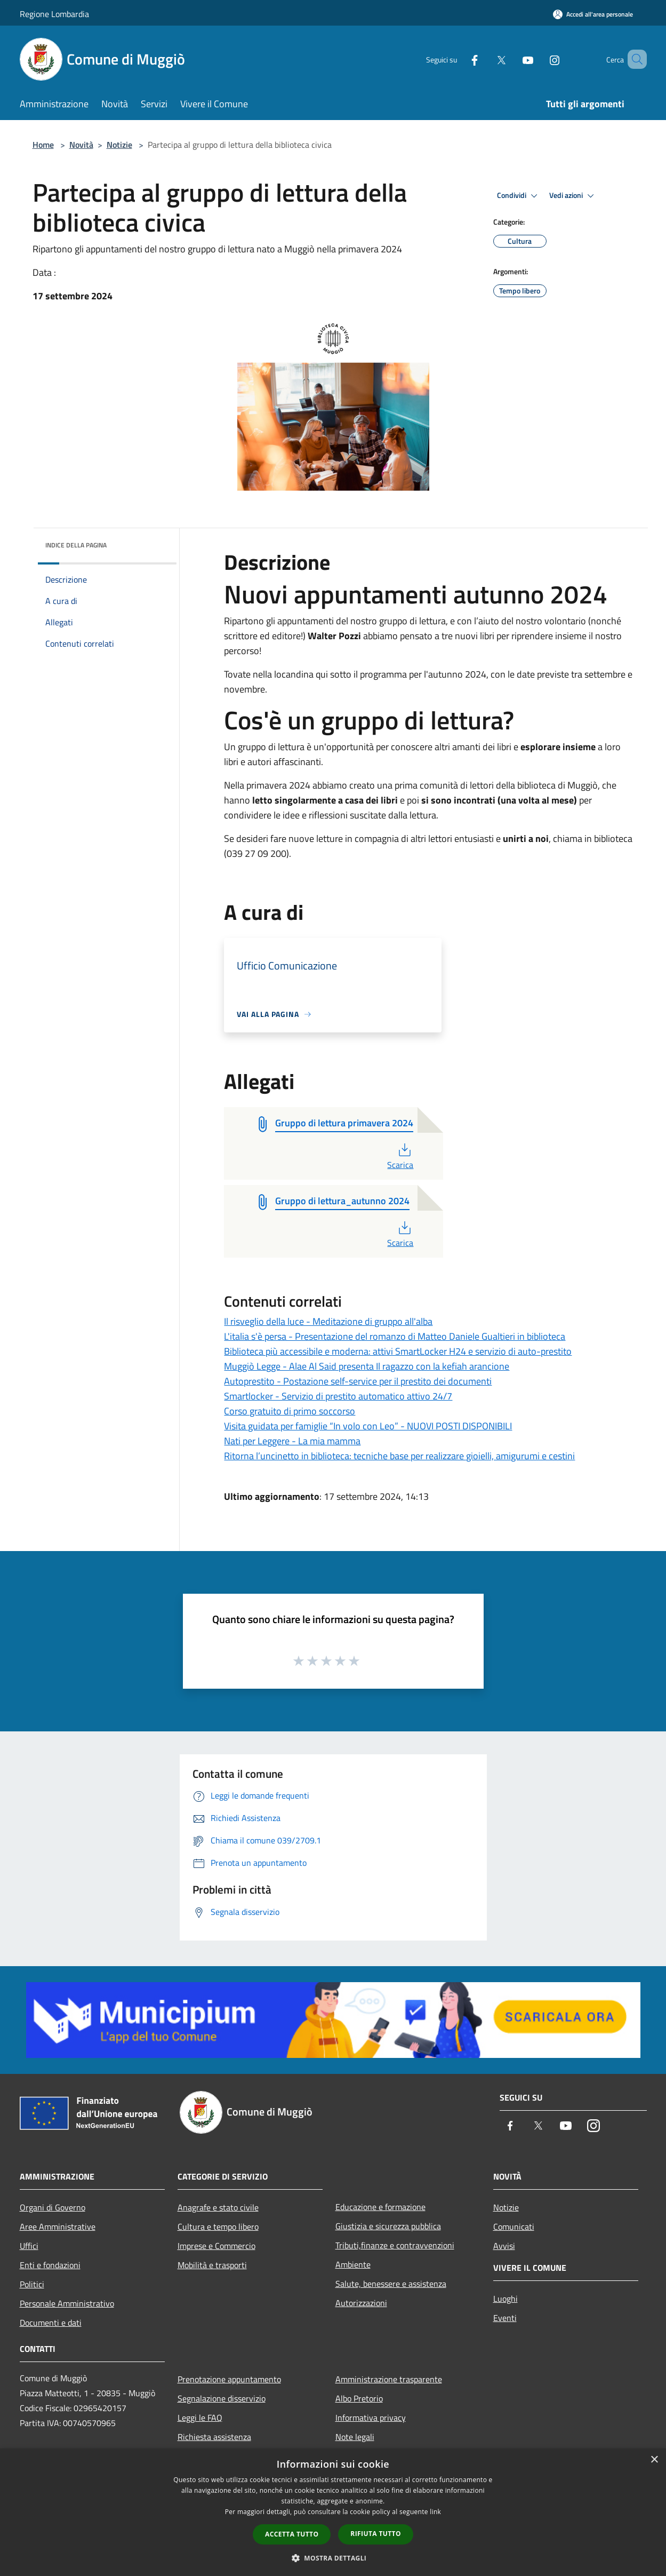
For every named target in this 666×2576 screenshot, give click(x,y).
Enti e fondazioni (50, 2265)
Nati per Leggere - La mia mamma (292, 1441)
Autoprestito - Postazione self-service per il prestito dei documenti (358, 1381)
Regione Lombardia (54, 13)
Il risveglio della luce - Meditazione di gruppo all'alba (328, 1321)
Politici (32, 2284)
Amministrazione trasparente (388, 2379)
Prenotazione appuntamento (229, 2379)
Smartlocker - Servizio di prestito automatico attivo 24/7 (338, 1396)
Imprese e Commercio (216, 2245)
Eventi (505, 2317)
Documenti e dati (51, 2322)
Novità (81, 144)
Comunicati (513, 2226)
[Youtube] (512, 59)
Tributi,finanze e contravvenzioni (394, 2245)
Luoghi (505, 2298)
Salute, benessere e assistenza (390, 2283)
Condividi (519, 195)
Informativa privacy (370, 2417)
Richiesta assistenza (214, 2436)
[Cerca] (634, 59)
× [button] (654, 2460)
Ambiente (353, 2264)
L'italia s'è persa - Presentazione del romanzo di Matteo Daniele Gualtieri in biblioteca (394, 1336)
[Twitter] (485, 59)
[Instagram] (539, 59)
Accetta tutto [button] (291, 2534)
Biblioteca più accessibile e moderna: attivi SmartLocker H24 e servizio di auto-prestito (398, 1351)
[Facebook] (459, 59)
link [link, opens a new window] (435, 2511)
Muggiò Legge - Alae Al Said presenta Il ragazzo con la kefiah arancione (366, 1366)
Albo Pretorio (359, 2398)
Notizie (119, 144)
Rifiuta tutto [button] (375, 2533)
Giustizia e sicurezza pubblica (388, 2226)
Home (43, 144)
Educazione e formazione (380, 2206)
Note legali (354, 2436)
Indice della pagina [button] (76, 545)
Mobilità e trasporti (212, 2265)
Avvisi (504, 2245)
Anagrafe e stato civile (218, 2207)
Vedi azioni (573, 195)
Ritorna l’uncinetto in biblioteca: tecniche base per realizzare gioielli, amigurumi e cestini (399, 1456)
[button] (333, 2558)
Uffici (29, 2245)
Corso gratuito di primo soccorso (289, 1411)
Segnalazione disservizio (222, 2398)
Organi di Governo (52, 2207)
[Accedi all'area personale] (593, 14)
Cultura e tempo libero (218, 2226)
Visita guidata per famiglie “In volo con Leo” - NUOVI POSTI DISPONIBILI (368, 1426)
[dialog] (333, 2512)
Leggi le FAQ (200, 2417)
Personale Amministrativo (67, 2303)
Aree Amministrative (57, 2226)
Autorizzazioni (361, 2302)
